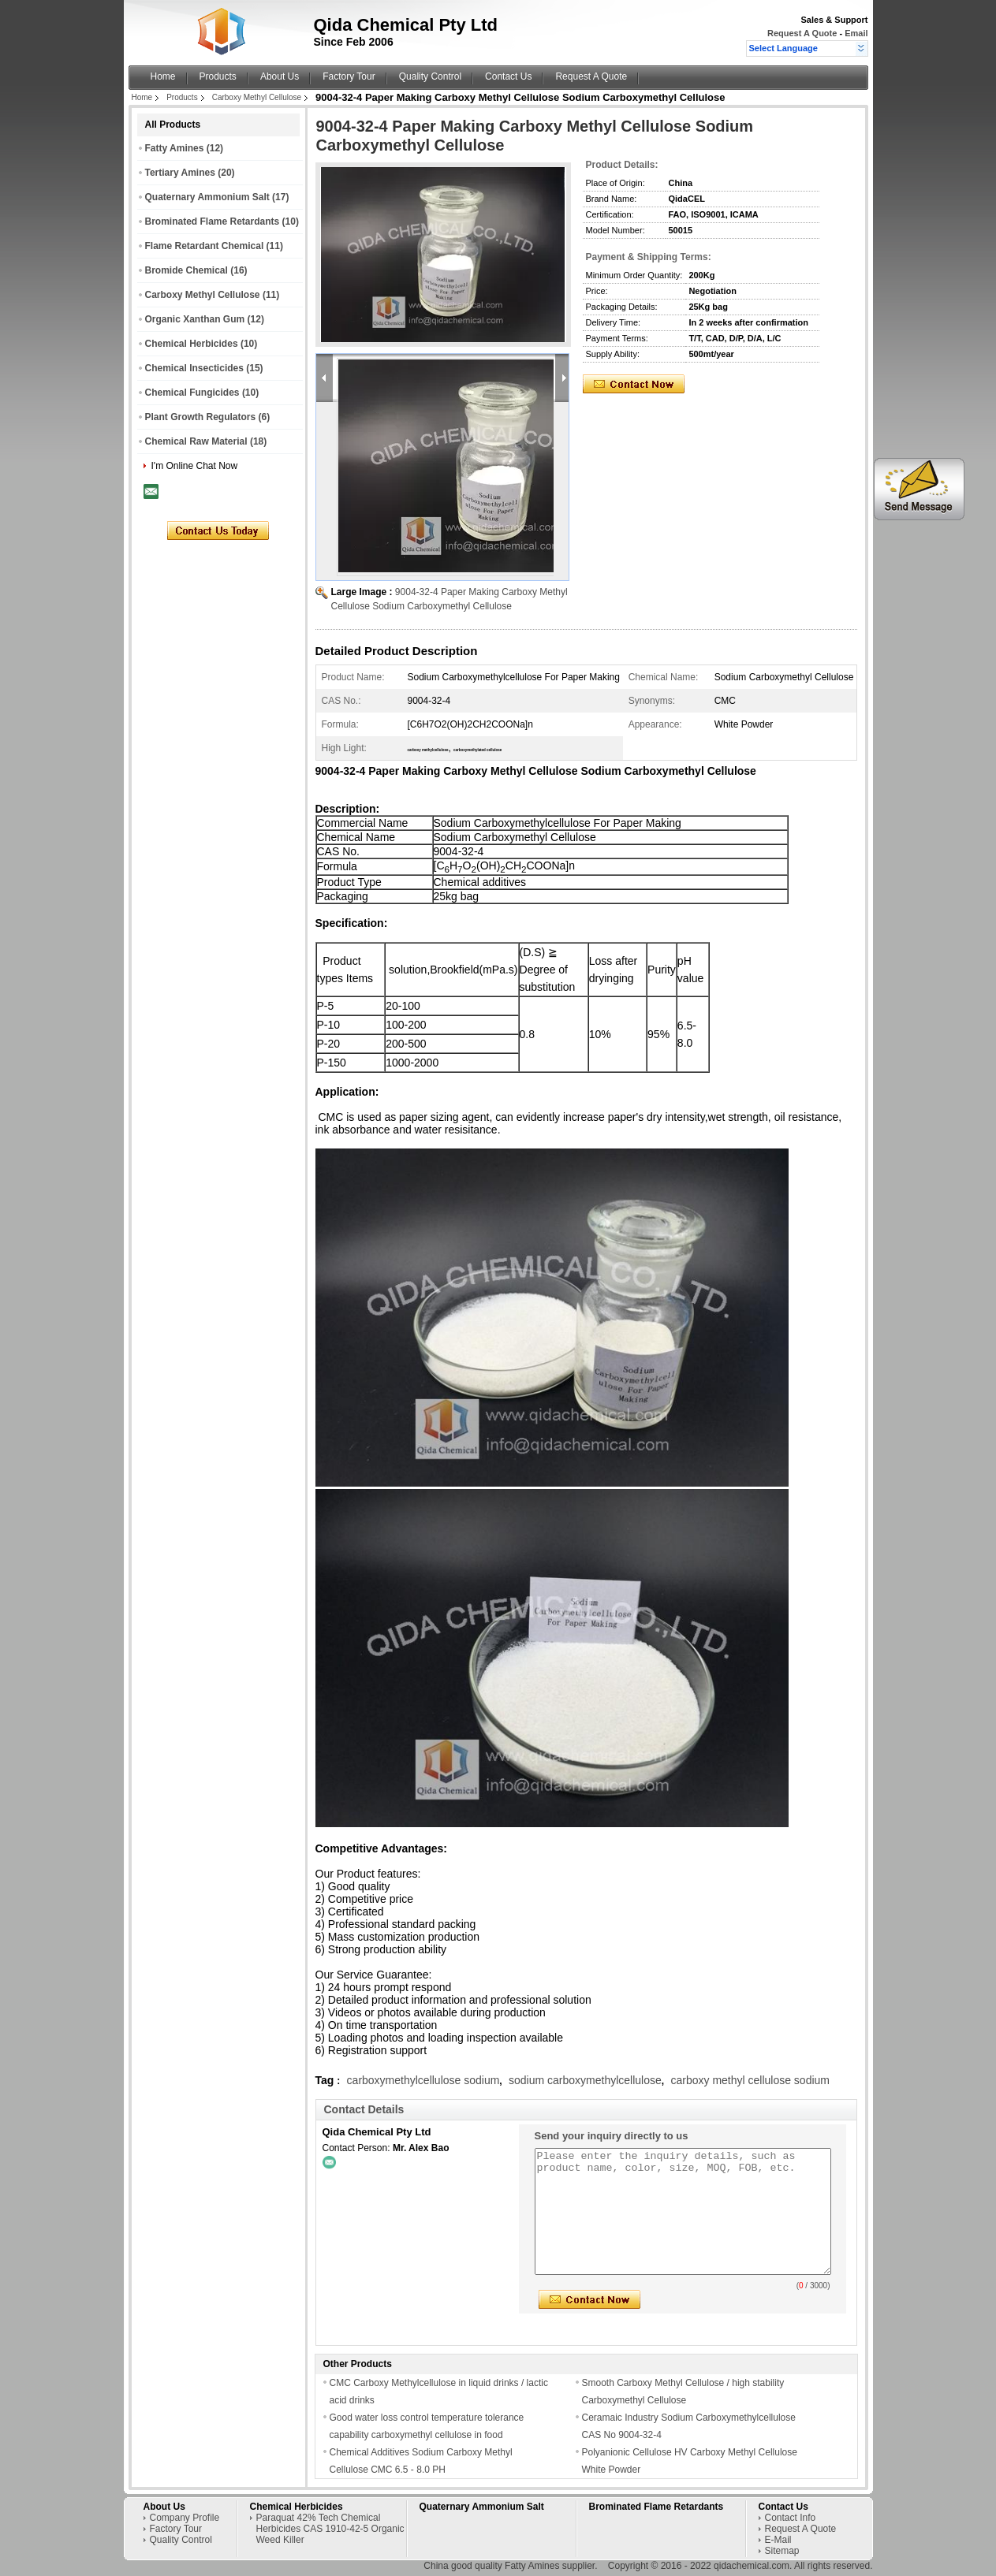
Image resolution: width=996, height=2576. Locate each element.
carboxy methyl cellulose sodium (750, 2080)
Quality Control (430, 76)
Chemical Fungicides (192, 392)
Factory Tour (349, 76)
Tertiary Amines (180, 172)
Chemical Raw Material (196, 441)
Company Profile (185, 2517)
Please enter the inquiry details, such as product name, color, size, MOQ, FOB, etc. (683, 2211)
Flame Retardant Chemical (204, 245)
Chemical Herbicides (191, 343)
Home (163, 76)
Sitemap (782, 2550)
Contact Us (508, 76)
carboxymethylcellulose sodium (423, 2080)
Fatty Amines (174, 148)
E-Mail (778, 2539)
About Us (279, 76)
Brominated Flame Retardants (212, 221)
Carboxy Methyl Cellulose (256, 97)
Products (218, 76)
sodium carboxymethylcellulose (585, 2080)
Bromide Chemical (186, 270)
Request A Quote (802, 33)
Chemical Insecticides (194, 368)
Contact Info (790, 2517)
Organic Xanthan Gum (195, 319)
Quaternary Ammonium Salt (207, 197)
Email (856, 33)
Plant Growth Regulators (200, 417)
